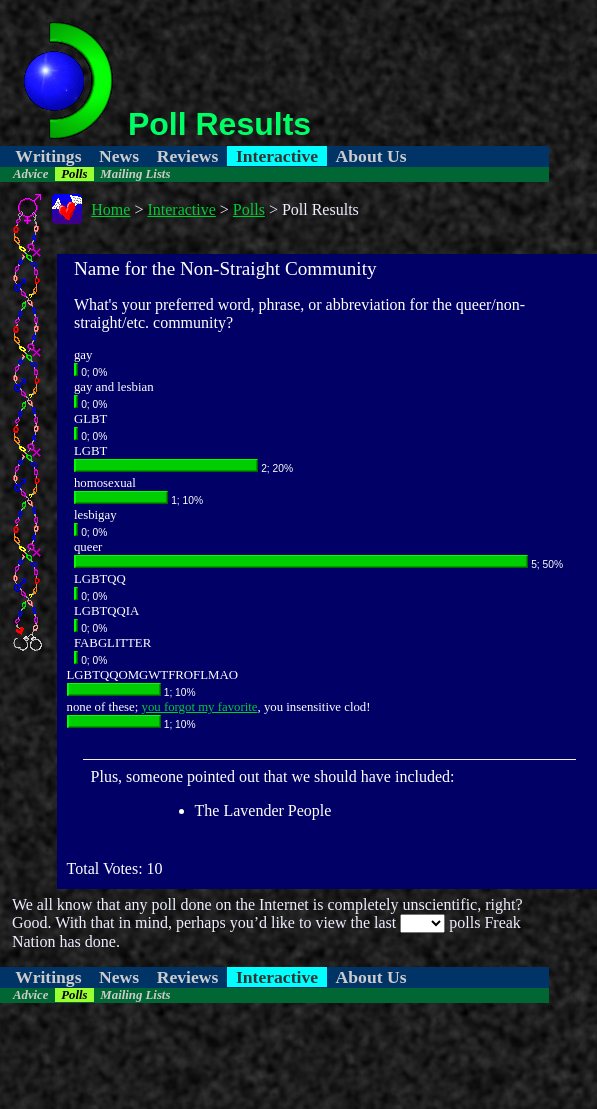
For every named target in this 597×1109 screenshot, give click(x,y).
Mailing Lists (135, 174)
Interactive (277, 156)
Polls (74, 174)
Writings (48, 156)
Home (110, 209)
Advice (31, 174)
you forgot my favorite (200, 707)
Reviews (188, 156)
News (119, 156)
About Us (371, 156)
